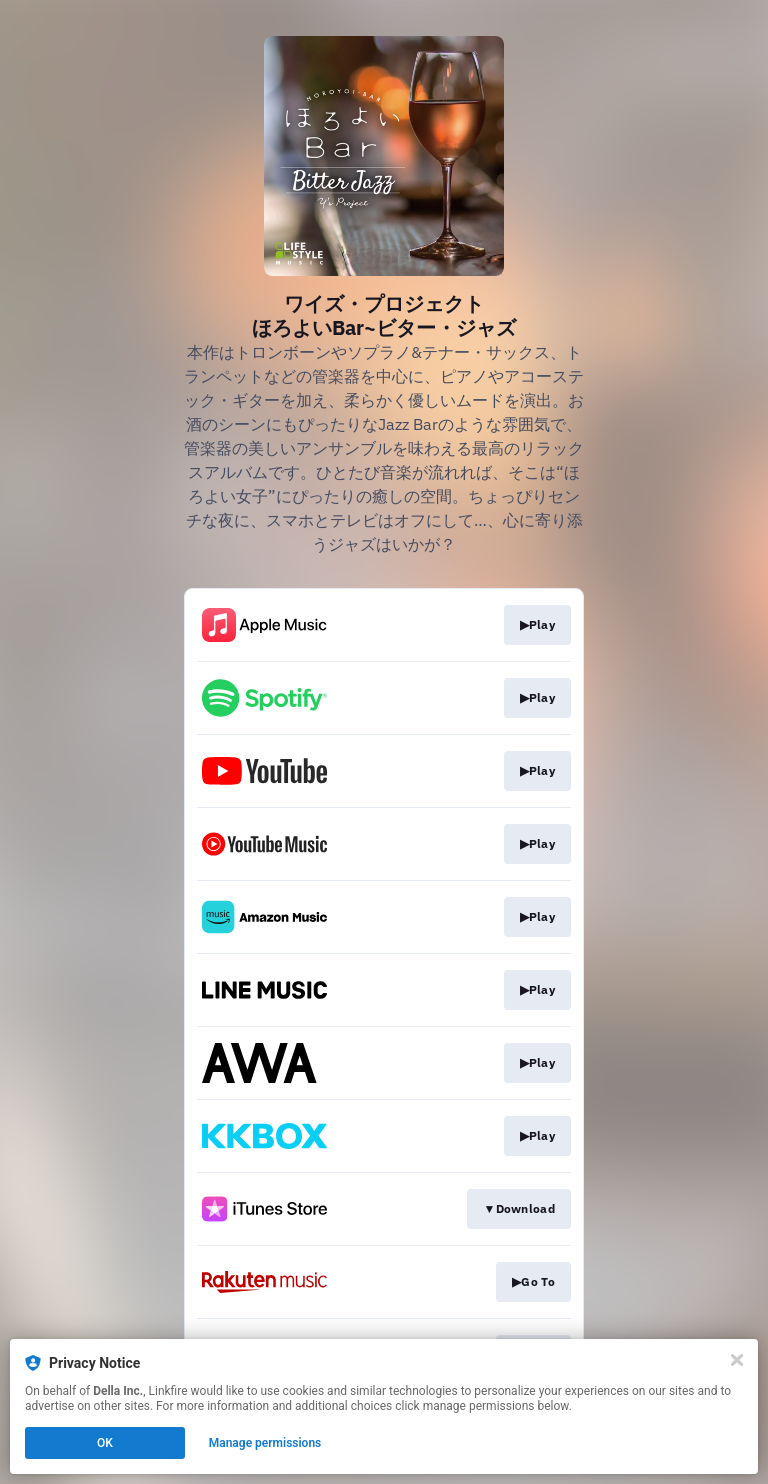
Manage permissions (265, 1443)
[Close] (737, 1360)
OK (105, 1443)
